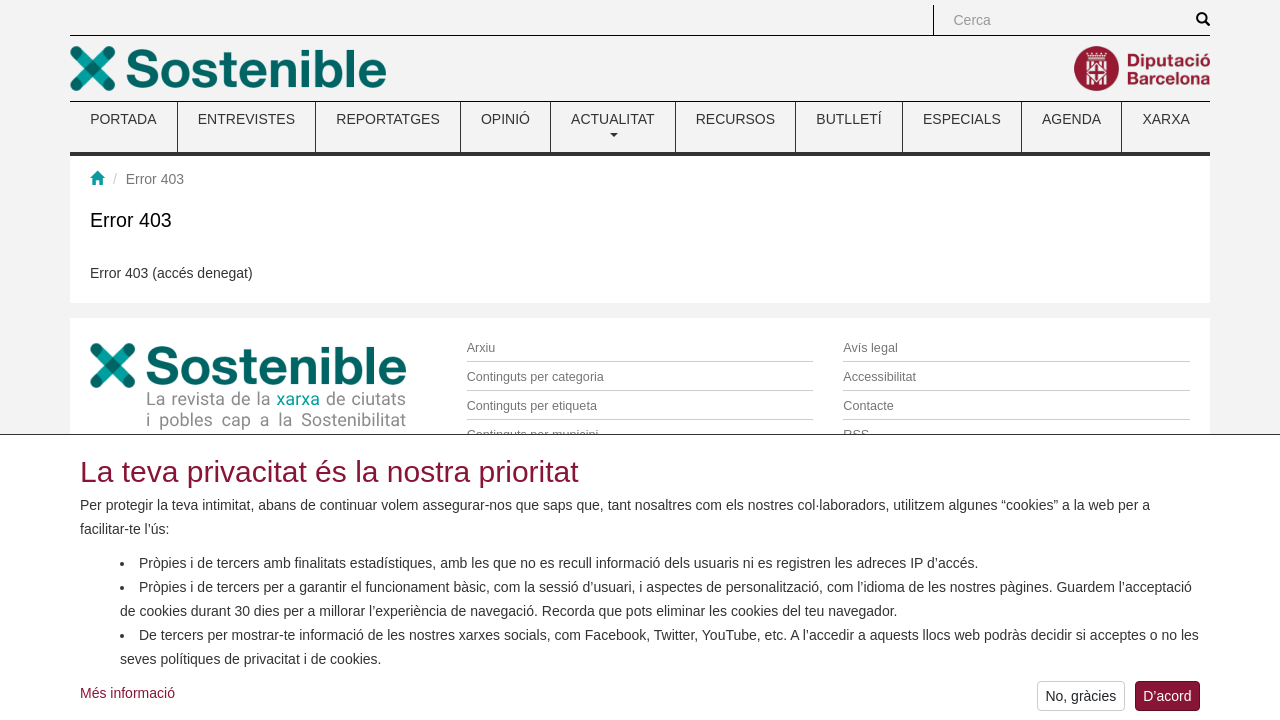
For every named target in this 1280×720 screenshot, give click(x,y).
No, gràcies (1080, 699)
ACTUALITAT (613, 124)
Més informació (127, 696)
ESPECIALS (962, 119)
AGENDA (1071, 119)
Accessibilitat (879, 377)
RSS (856, 435)
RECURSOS (735, 119)
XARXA (1165, 119)
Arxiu (481, 348)
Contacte (868, 406)
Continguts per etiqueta (532, 406)
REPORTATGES (387, 119)
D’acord (1167, 699)
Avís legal (870, 348)
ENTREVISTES (246, 119)
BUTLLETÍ (848, 119)
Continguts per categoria (535, 377)
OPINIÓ (505, 119)
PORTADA (123, 119)
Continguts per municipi (533, 435)
